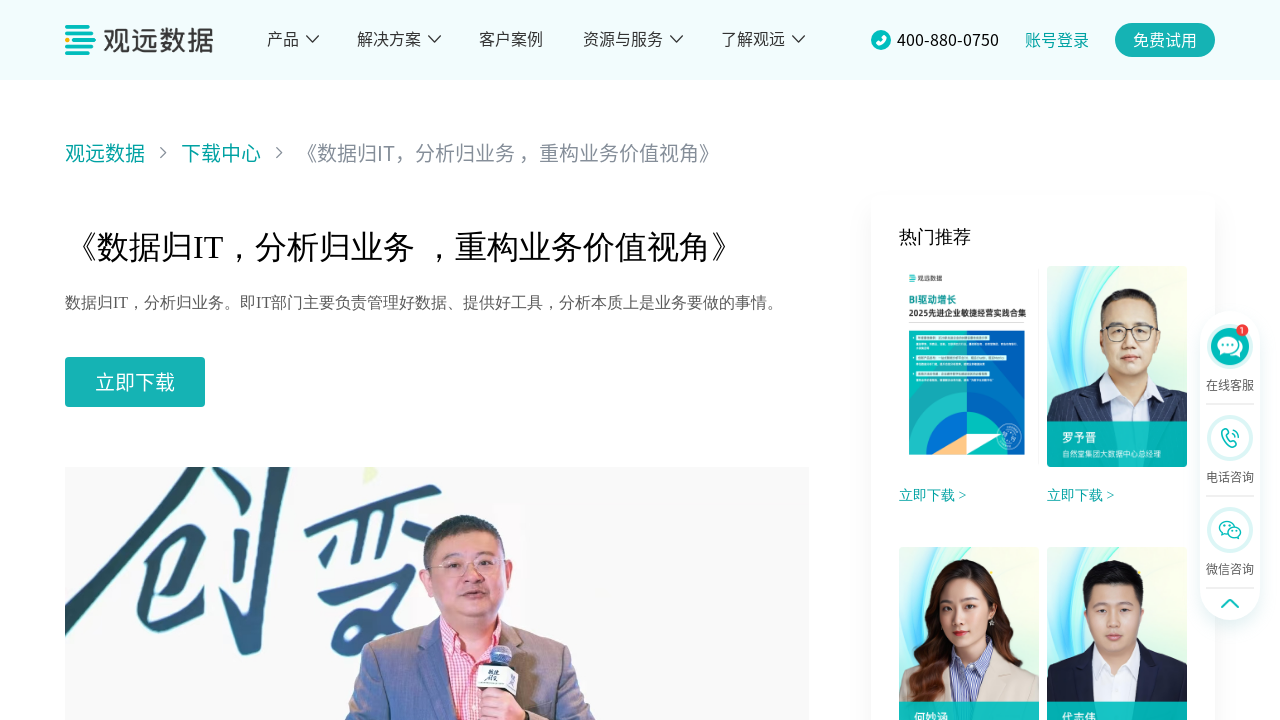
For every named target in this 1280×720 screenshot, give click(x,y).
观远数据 (105, 153)
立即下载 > (932, 495)
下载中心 (221, 153)
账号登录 (1057, 40)
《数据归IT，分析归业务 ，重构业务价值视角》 (508, 153)
